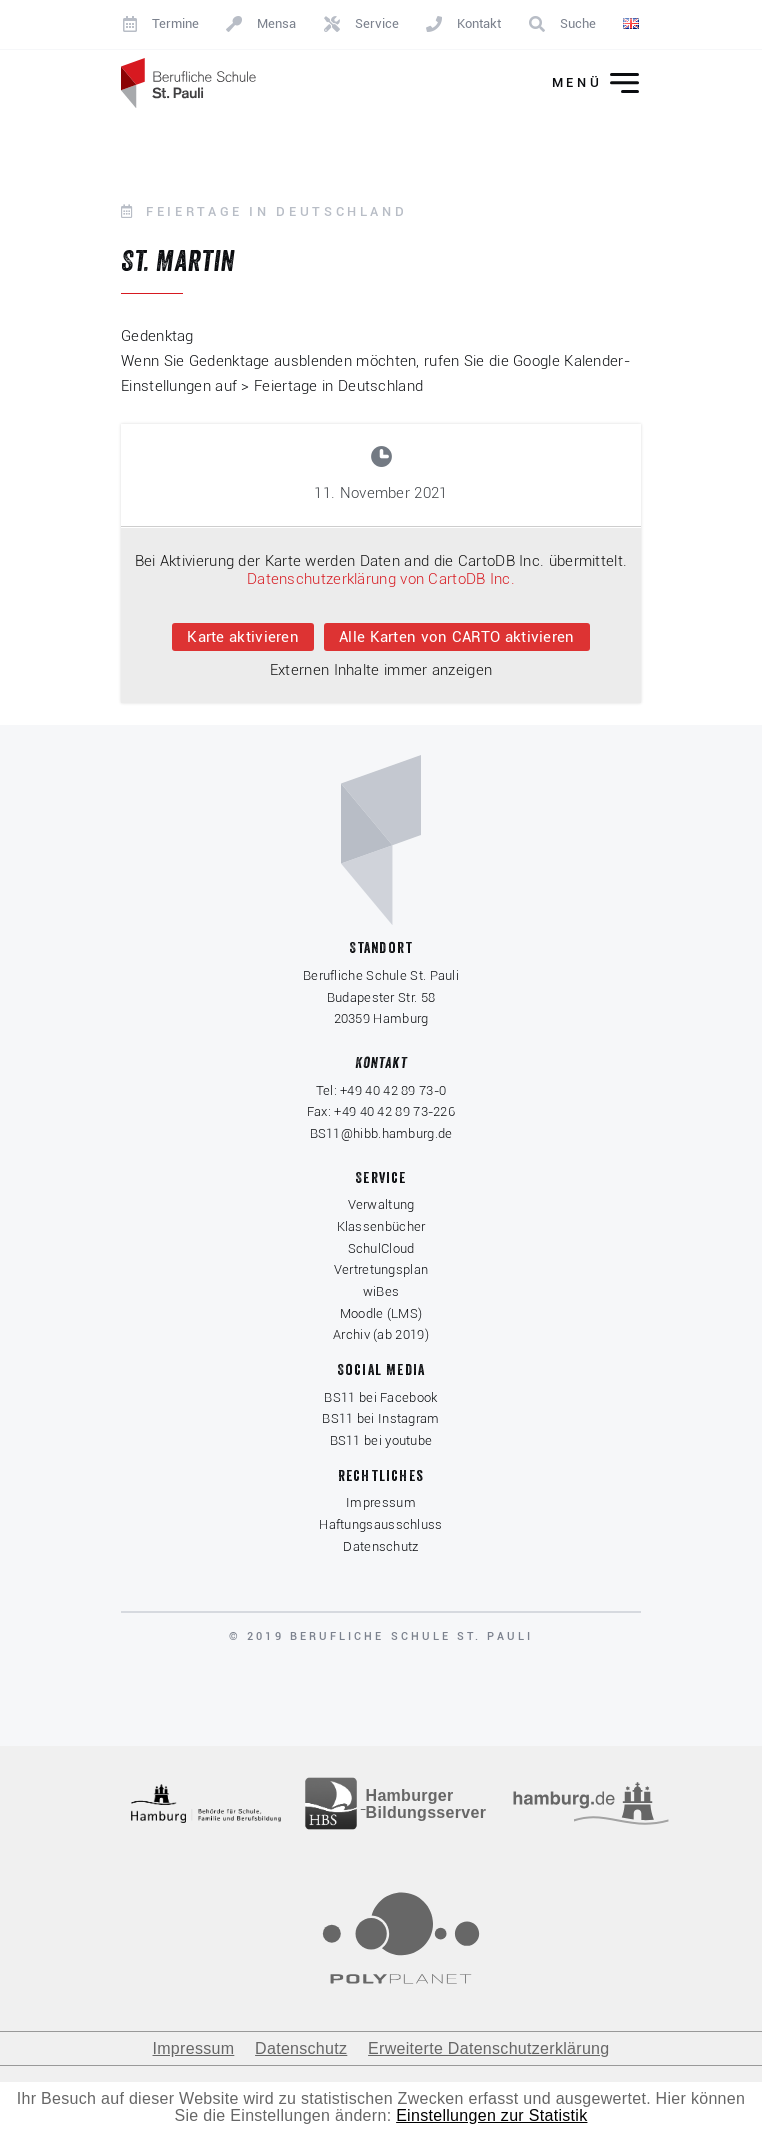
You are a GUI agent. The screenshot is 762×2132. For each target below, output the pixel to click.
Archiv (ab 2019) (381, 1334)
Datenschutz (380, 1546)
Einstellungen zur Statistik (491, 2115)
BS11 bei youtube (381, 1440)
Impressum (381, 1502)
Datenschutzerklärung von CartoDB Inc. (381, 579)
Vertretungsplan (381, 1269)
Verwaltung (381, 1204)
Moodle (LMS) (381, 1313)
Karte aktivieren (243, 637)
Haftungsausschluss (380, 1524)
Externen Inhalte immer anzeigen (381, 670)
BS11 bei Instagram (380, 1418)
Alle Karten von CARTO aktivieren (457, 637)
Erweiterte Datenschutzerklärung (488, 2048)
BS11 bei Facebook (380, 1397)
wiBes (381, 1291)
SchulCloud (381, 1248)
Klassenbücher (381, 1226)
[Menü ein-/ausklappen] (582, 83)
